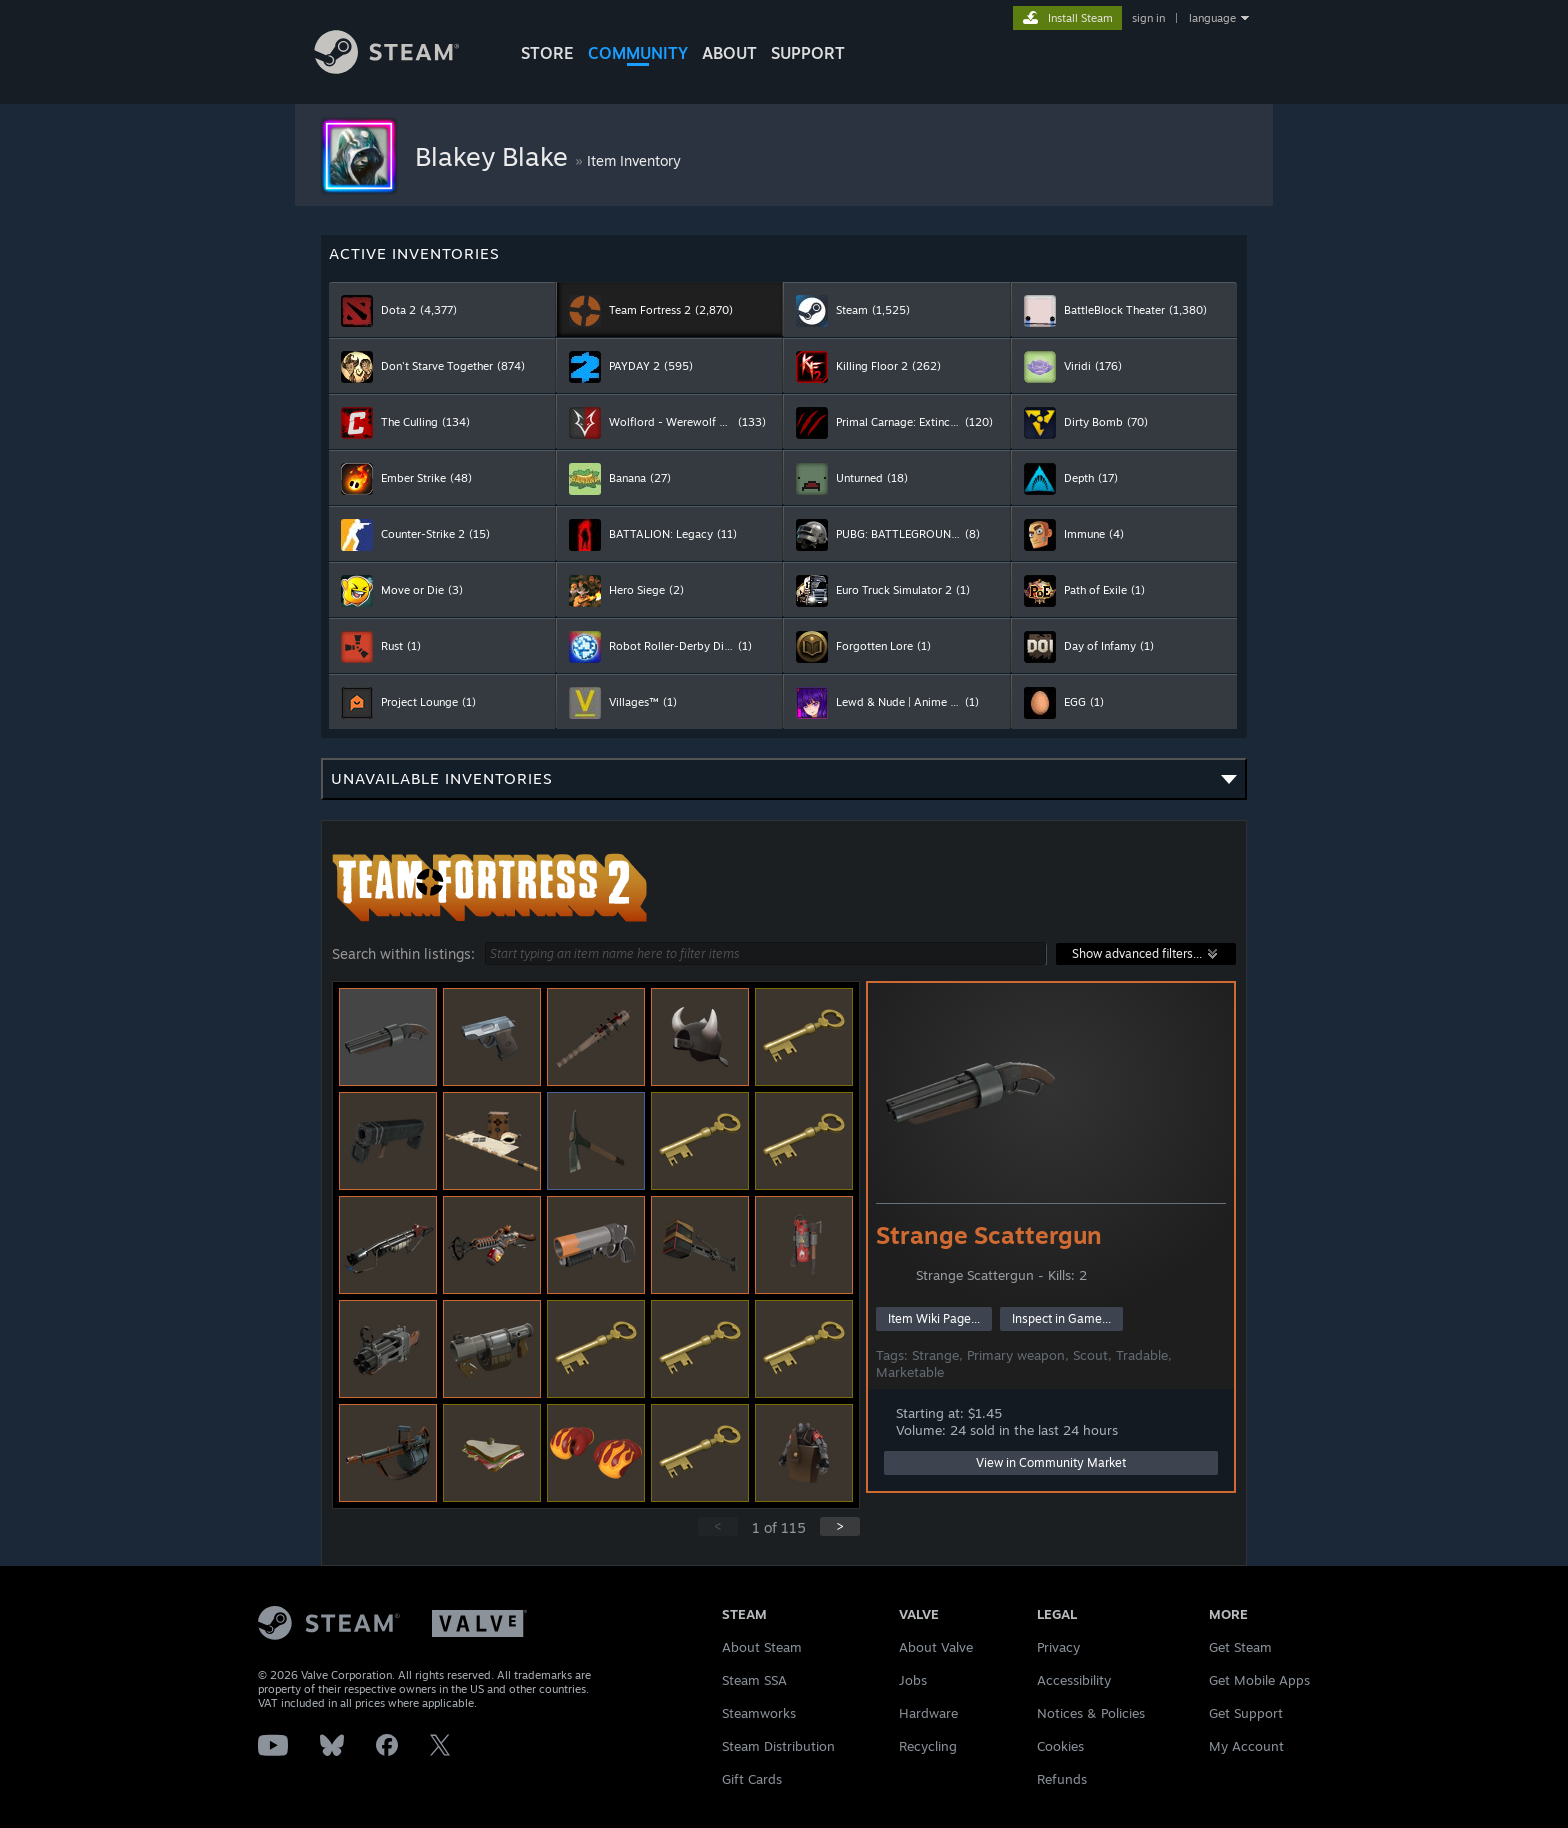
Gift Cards (752, 1779)
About (729, 53)
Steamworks (759, 1713)
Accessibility (1074, 1680)
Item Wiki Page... (934, 1318)
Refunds (1062, 1779)
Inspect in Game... (1061, 1318)
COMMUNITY (638, 53)
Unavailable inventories (784, 784)
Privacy (1058, 1647)
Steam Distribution (778, 1746)
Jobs (913, 1680)
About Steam (762, 1647)
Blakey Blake (495, 156)
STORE (547, 53)
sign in (1148, 18)
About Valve (936, 1647)
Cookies (1060, 1746)
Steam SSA (754, 1680)
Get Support (1246, 1713)
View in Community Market (1051, 1462)
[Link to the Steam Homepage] (402, 68)
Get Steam (1240, 1647)
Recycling (928, 1746)
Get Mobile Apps (1259, 1680)
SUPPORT (808, 53)
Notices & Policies (1091, 1713)
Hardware (928, 1713)
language (1212, 18)
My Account (1246, 1746)
